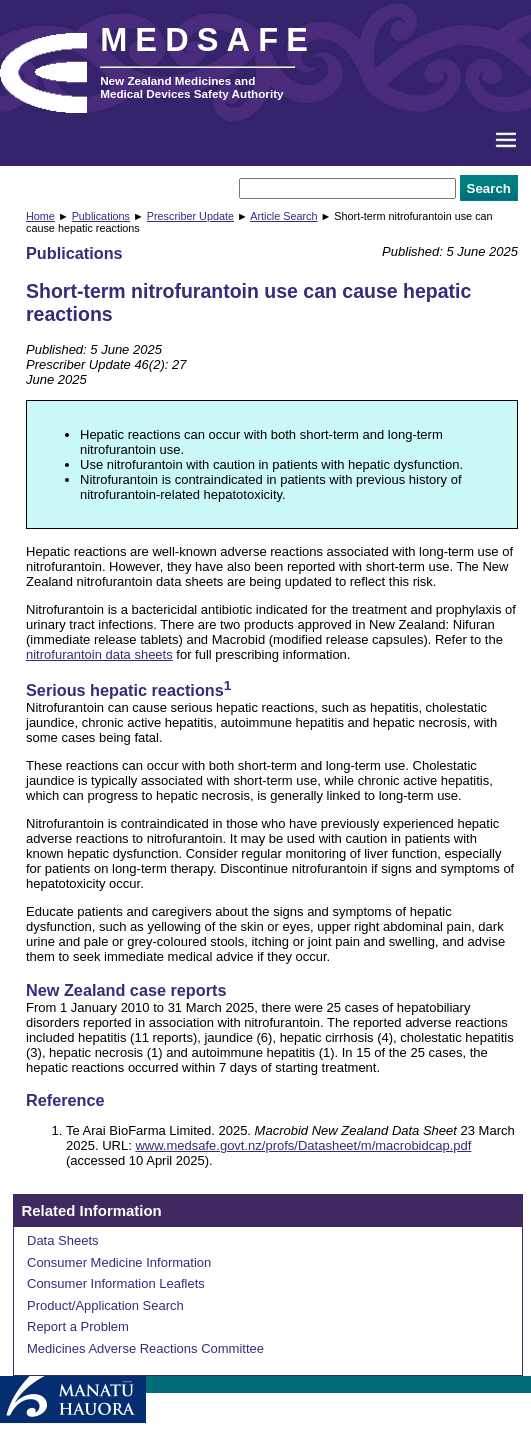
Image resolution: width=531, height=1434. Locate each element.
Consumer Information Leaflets (116, 1283)
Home (40, 216)
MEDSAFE (208, 40)
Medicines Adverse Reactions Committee (145, 1348)
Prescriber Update (190, 216)
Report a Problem (78, 1326)
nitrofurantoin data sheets (99, 654)
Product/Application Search (105, 1305)
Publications (101, 216)
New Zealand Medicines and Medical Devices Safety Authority (191, 87)
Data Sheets (63, 1240)
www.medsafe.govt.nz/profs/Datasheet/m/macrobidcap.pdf (303, 1145)
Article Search (283, 216)
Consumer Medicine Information (119, 1262)
